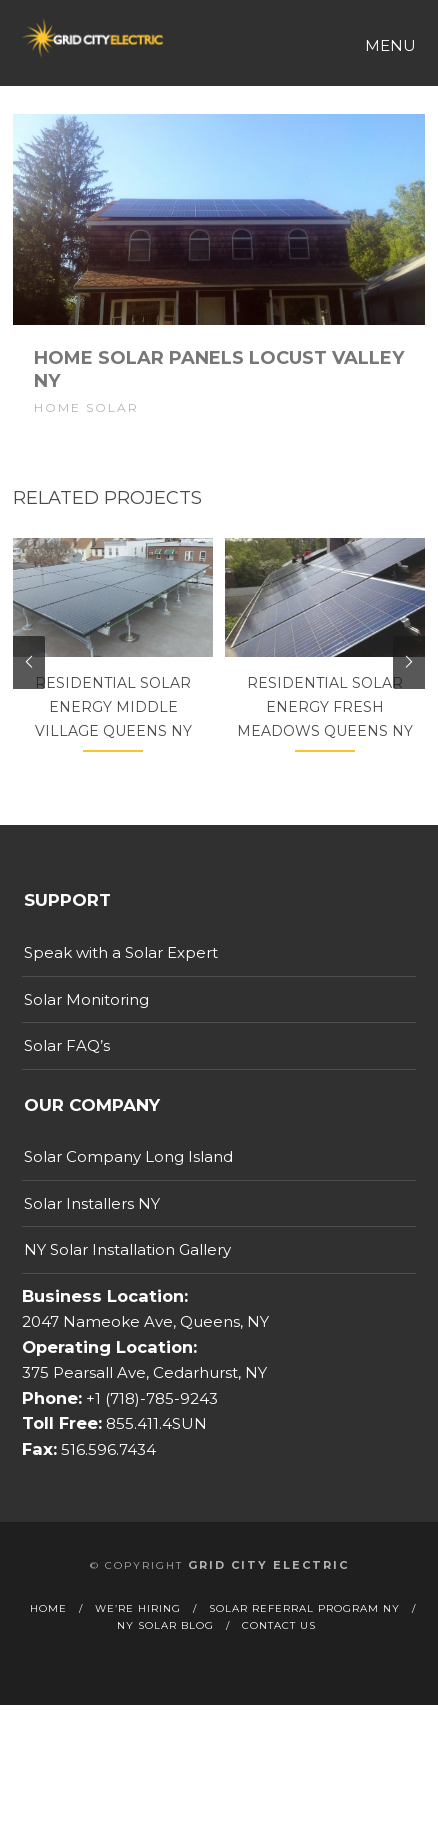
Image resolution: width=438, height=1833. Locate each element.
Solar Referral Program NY (304, 1638)
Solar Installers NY (92, 1233)
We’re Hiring (138, 1638)
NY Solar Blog (165, 1655)
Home (48, 1638)
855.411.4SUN (154, 1453)
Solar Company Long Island (128, 1186)
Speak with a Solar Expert (121, 982)
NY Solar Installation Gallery (127, 1279)
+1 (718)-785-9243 (150, 1428)
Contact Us (279, 1655)
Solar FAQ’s (67, 1075)
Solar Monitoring (86, 1029)
